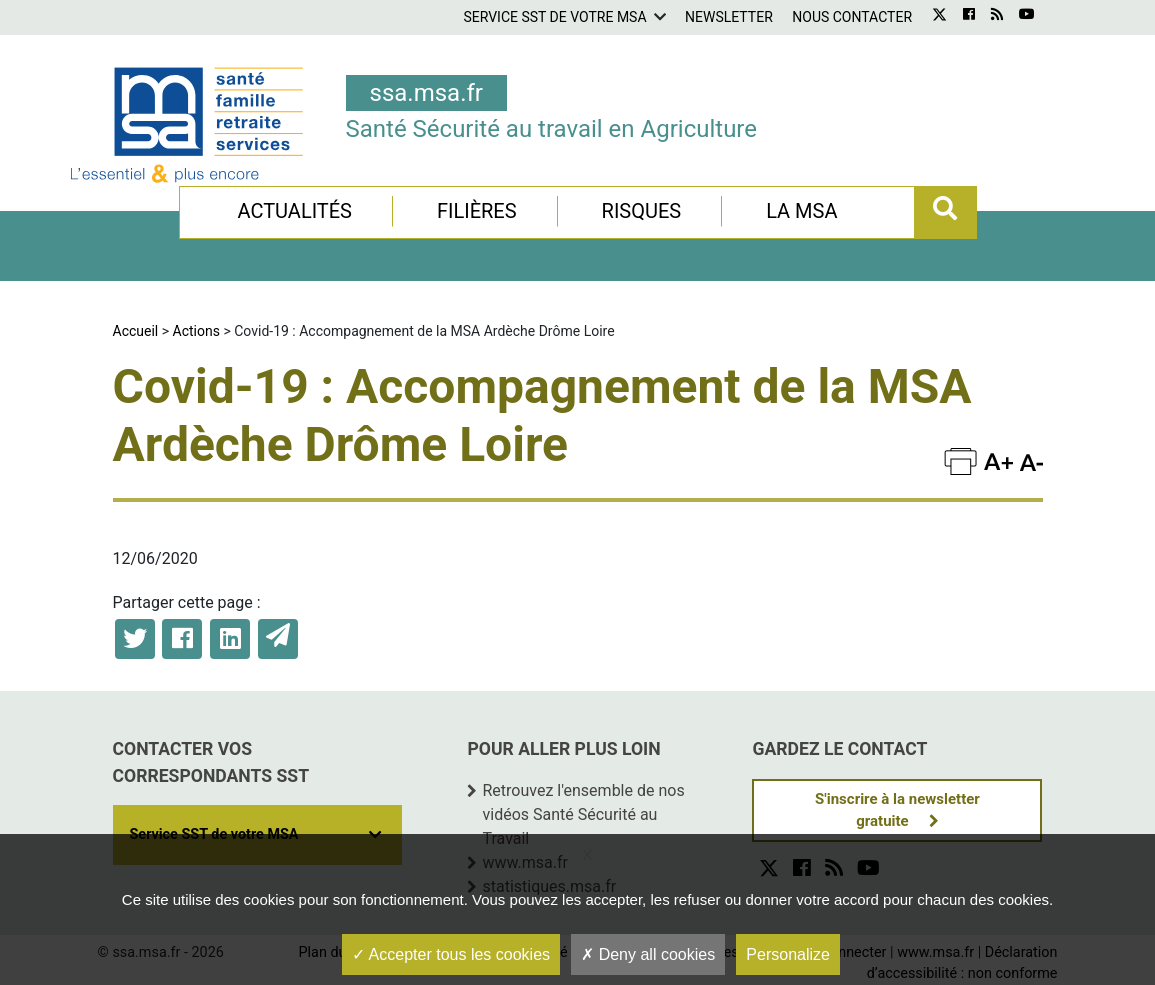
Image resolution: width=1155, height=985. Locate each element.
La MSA (801, 211)
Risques (642, 211)
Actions (196, 331)
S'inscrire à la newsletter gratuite (897, 810)
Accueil (136, 331)
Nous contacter (852, 17)
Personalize (788, 954)
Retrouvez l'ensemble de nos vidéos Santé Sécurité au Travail (583, 814)
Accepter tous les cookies (451, 954)
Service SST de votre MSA (554, 17)
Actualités (294, 211)
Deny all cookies (648, 954)
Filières (477, 211)
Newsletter (729, 17)
